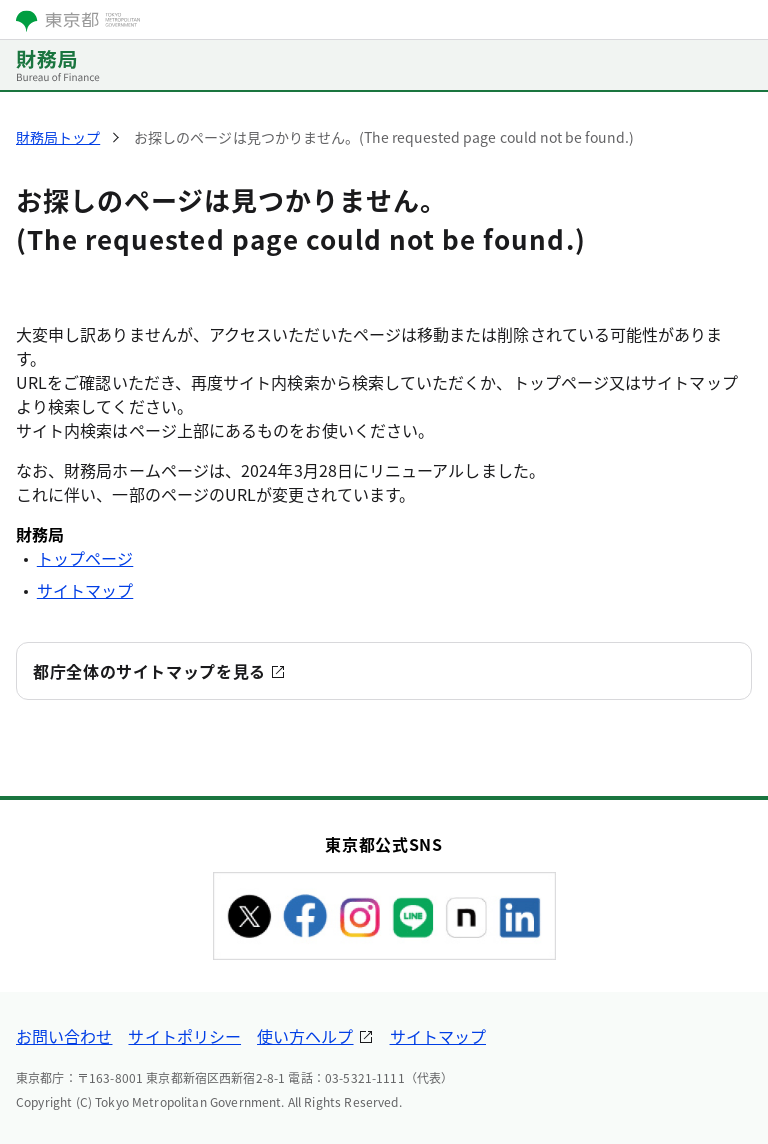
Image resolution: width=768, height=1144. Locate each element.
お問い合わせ (64, 1036)
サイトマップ (85, 590)
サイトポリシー (184, 1036)
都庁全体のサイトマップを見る (149, 671)
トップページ (85, 558)
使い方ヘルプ (305, 1036)
